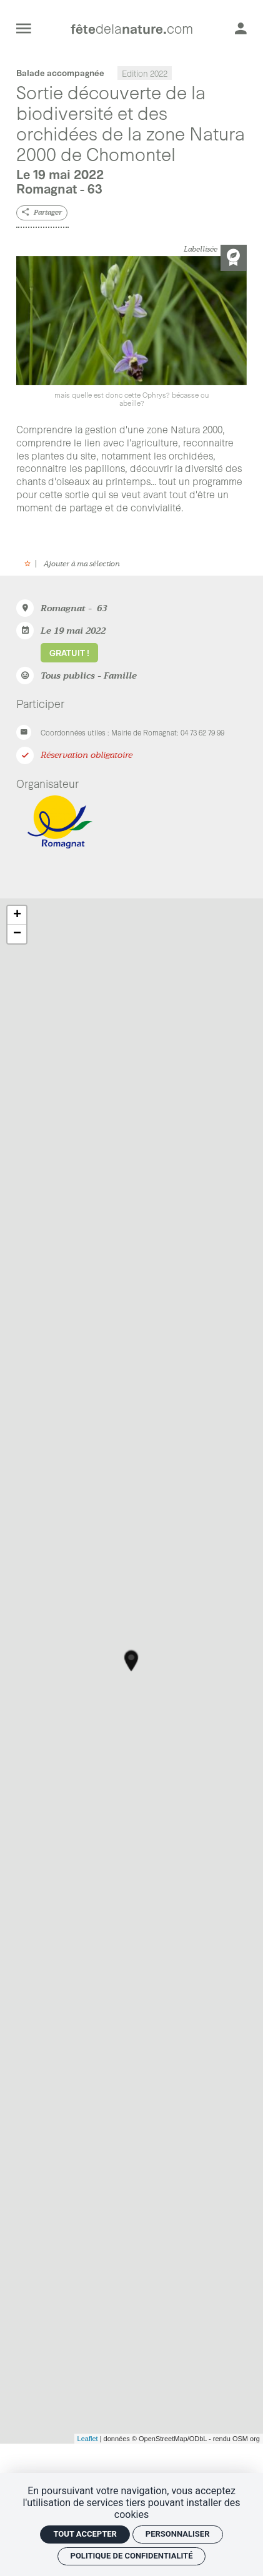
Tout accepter (84, 2534)
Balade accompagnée (60, 72)
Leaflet (87, 2438)
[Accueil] (132, 28)
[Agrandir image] (131, 331)
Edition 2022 (144, 72)
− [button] (17, 934)
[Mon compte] (241, 28)
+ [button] (17, 915)
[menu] (23, 28)
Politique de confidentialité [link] (132, 2555)
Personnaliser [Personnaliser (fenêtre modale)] (178, 2534)
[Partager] (41, 213)
